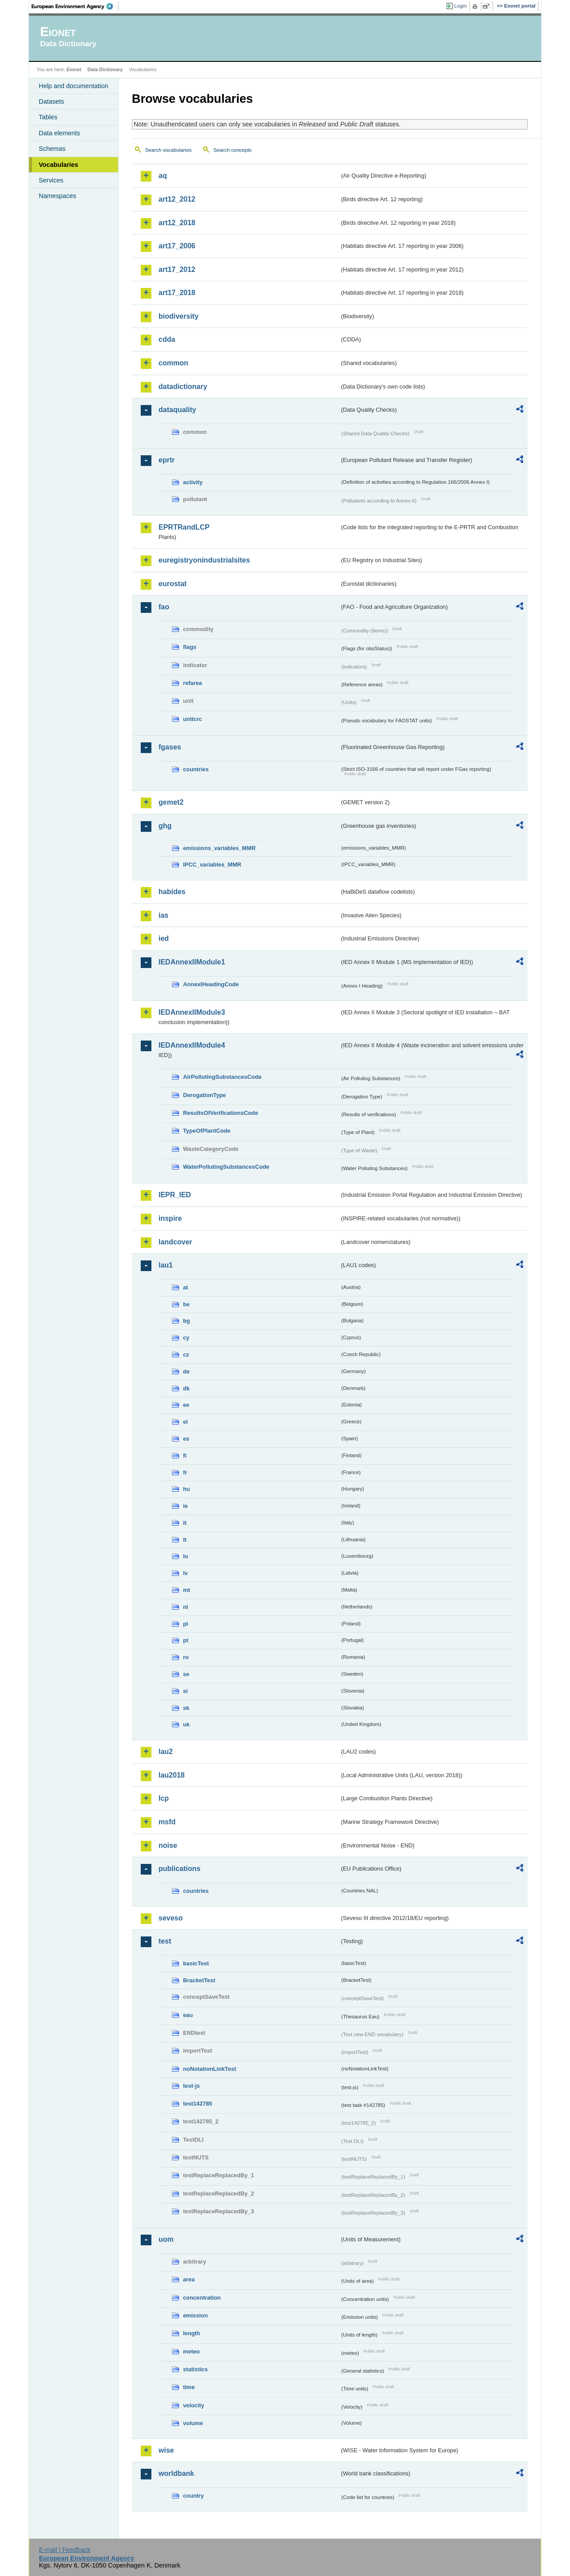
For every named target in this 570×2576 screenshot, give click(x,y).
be (186, 1304)
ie (185, 1506)
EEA (75, 6)
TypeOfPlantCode (206, 1130)
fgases (170, 747)
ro (186, 1657)
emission (195, 2315)
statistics (195, 2369)
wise (166, 2450)
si (185, 1691)
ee (186, 1404)
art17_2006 (177, 246)
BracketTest (199, 1980)
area (189, 2279)
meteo (191, 2351)
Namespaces (57, 195)
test (165, 1941)
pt (185, 1640)
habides (172, 891)
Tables (48, 117)
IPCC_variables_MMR (212, 864)
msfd (167, 1822)
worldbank (176, 2473)
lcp (164, 1798)
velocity (193, 2405)
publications (179, 1868)
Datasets (51, 101)
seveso (171, 1918)
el (185, 1421)
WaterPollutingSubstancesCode (226, 1166)
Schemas (52, 148)
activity (193, 482)
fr (185, 1472)
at (185, 1287)
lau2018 (172, 1775)
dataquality (177, 409)
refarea (192, 683)
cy (186, 1337)
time (189, 2387)
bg (186, 1320)
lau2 (166, 1751)
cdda (167, 339)
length (191, 2333)
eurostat (173, 583)
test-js (191, 2085)
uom (166, 2239)
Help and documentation (73, 85)
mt (186, 1590)
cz (186, 1354)
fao (164, 607)
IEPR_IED (175, 1195)
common (173, 363)
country (193, 2495)
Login (460, 5)
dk (186, 1388)
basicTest (196, 1963)
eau (188, 2015)
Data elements (59, 133)
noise (168, 1845)
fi (185, 1455)
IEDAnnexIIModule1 (192, 962)
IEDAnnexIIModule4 (192, 1045)
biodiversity (179, 316)
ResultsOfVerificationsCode (220, 1113)
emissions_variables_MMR (219, 848)
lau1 (166, 1265)
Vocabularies (58, 164)
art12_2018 (177, 223)
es (186, 1438)
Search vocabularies (168, 150)
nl (185, 1607)
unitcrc (192, 719)
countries (196, 769)
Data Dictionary (104, 69)
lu (185, 1556)
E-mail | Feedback (64, 2549)
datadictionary (183, 386)
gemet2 (171, 802)
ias (163, 915)
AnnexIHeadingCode (211, 984)
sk (186, 1708)
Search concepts (232, 150)
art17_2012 (177, 269)
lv (185, 1573)
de (186, 1371)
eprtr (167, 460)
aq (163, 175)
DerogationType (204, 1095)
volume (193, 2423)
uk (186, 1724)
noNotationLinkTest (209, 2069)
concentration (202, 2297)
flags (189, 647)
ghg (165, 826)
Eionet (73, 69)
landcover (175, 1242)
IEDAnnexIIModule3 (192, 1012)
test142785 (197, 2103)
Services (51, 180)
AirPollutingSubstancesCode (222, 1076)
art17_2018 (177, 292)
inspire (170, 1218)
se (186, 1674)
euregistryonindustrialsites (204, 560)
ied (164, 938)
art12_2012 (177, 199)
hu (186, 1489)
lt (185, 1539)
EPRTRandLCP (184, 527)
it (185, 1522)
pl (185, 1623)
